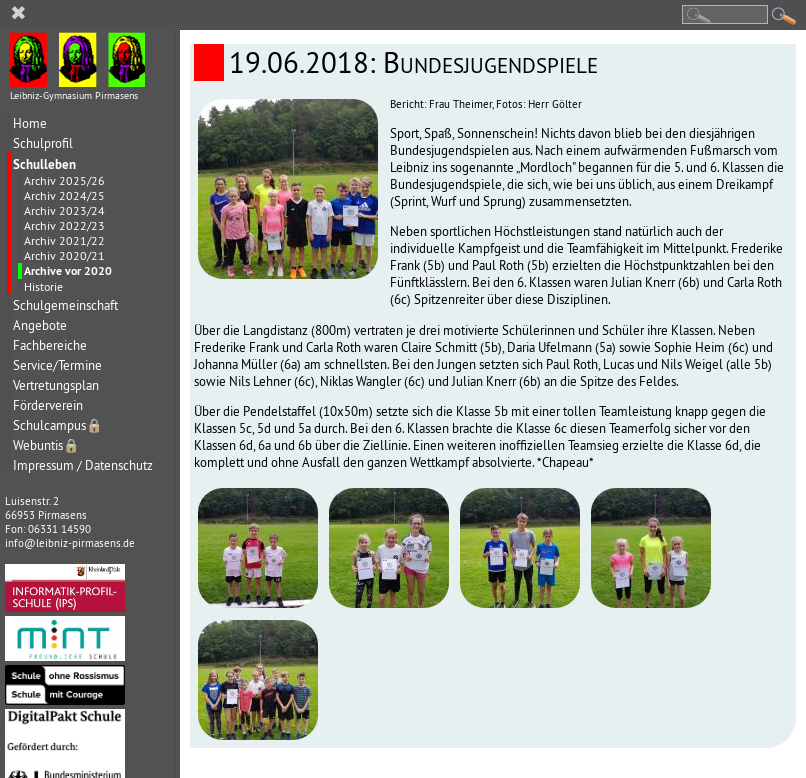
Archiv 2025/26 (64, 180)
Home (30, 123)
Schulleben (44, 164)
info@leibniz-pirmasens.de (70, 543)
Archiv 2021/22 (64, 240)
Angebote (40, 325)
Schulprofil (43, 143)
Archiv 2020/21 (64, 255)
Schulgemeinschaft (65, 305)
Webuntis (46, 445)
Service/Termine (57, 365)
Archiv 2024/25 (64, 195)
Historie (43, 286)
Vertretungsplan (56, 385)
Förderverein (48, 405)
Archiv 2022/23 (64, 225)
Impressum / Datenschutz (83, 465)
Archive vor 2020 (68, 271)
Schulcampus (58, 425)
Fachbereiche (50, 345)
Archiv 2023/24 (64, 210)
